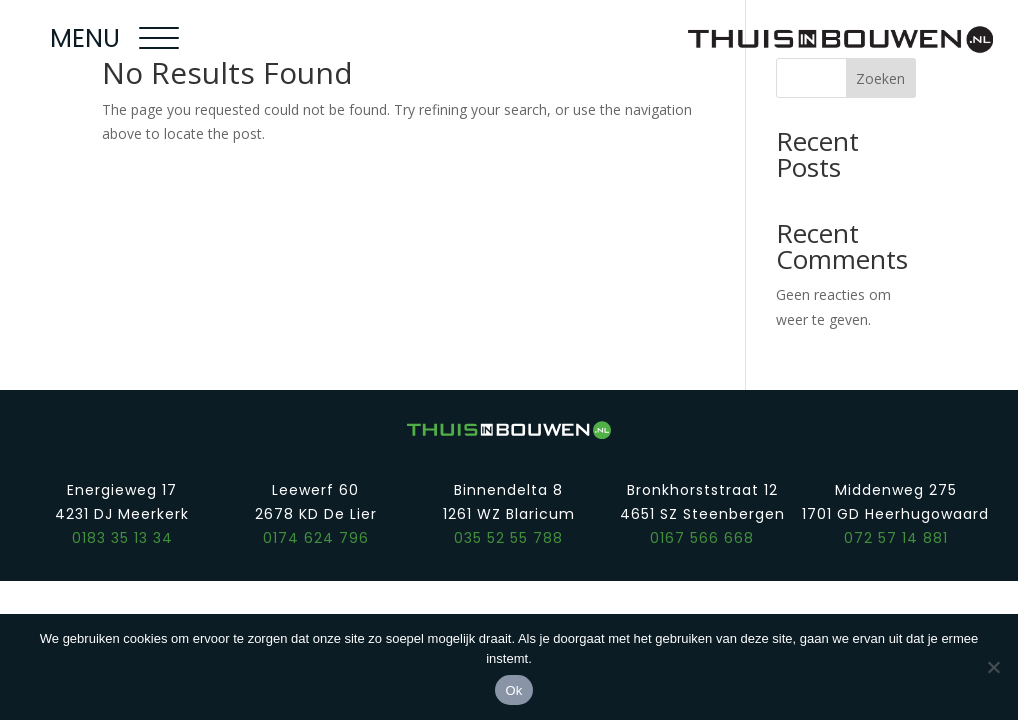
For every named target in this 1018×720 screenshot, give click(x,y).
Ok (513, 690)
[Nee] (993, 667)
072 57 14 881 (896, 538)
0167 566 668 (702, 538)
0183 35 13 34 (122, 538)
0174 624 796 (316, 538)
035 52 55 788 (508, 538)
